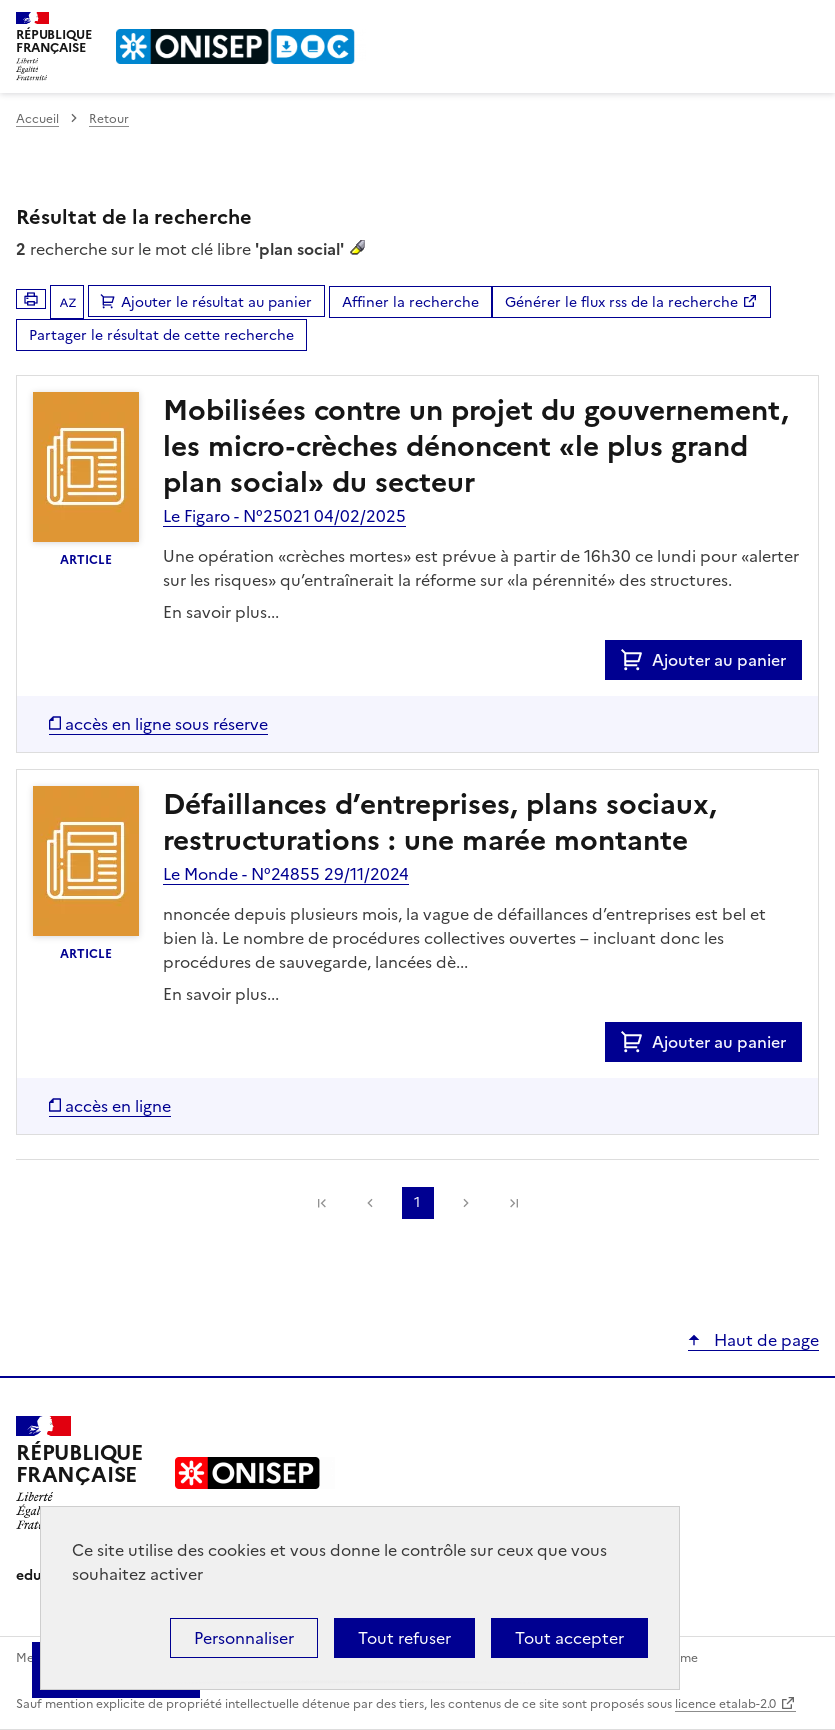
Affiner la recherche (410, 302)
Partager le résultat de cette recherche (161, 335)
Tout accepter (569, 1638)
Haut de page (764, 1340)
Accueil (37, 119)
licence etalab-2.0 (725, 1704)
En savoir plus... (221, 612)
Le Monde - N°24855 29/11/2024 (286, 874)
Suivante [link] (466, 1203)
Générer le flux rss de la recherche (621, 302)
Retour (109, 119)
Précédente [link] (370, 1203)
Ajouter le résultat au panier (216, 302)
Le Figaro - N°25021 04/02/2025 (284, 516)
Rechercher (767, 24)
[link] (322, 1203)
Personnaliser (244, 1638)
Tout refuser (404, 1638)
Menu (807, 24)
